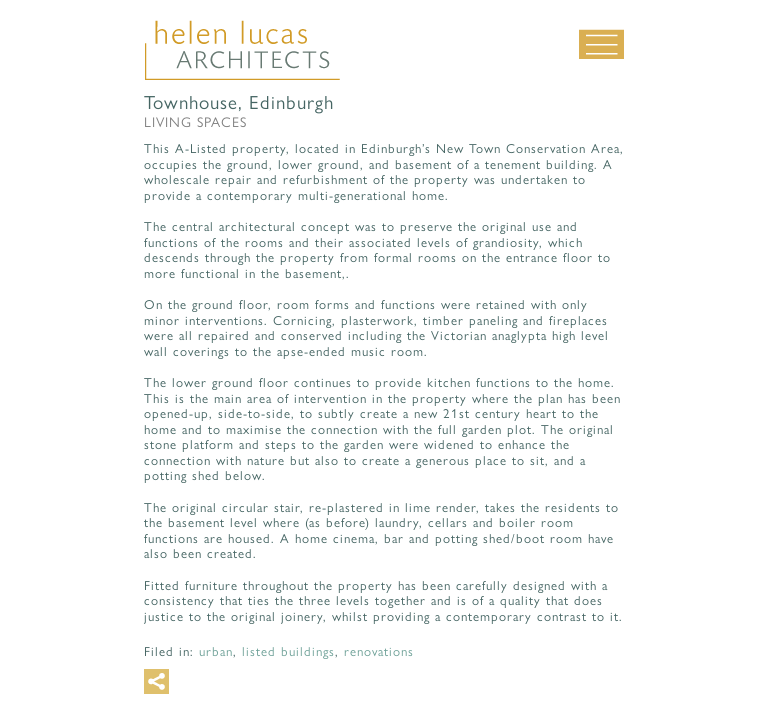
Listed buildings (288, 651)
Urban (216, 651)
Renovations (379, 651)
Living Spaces (195, 122)
